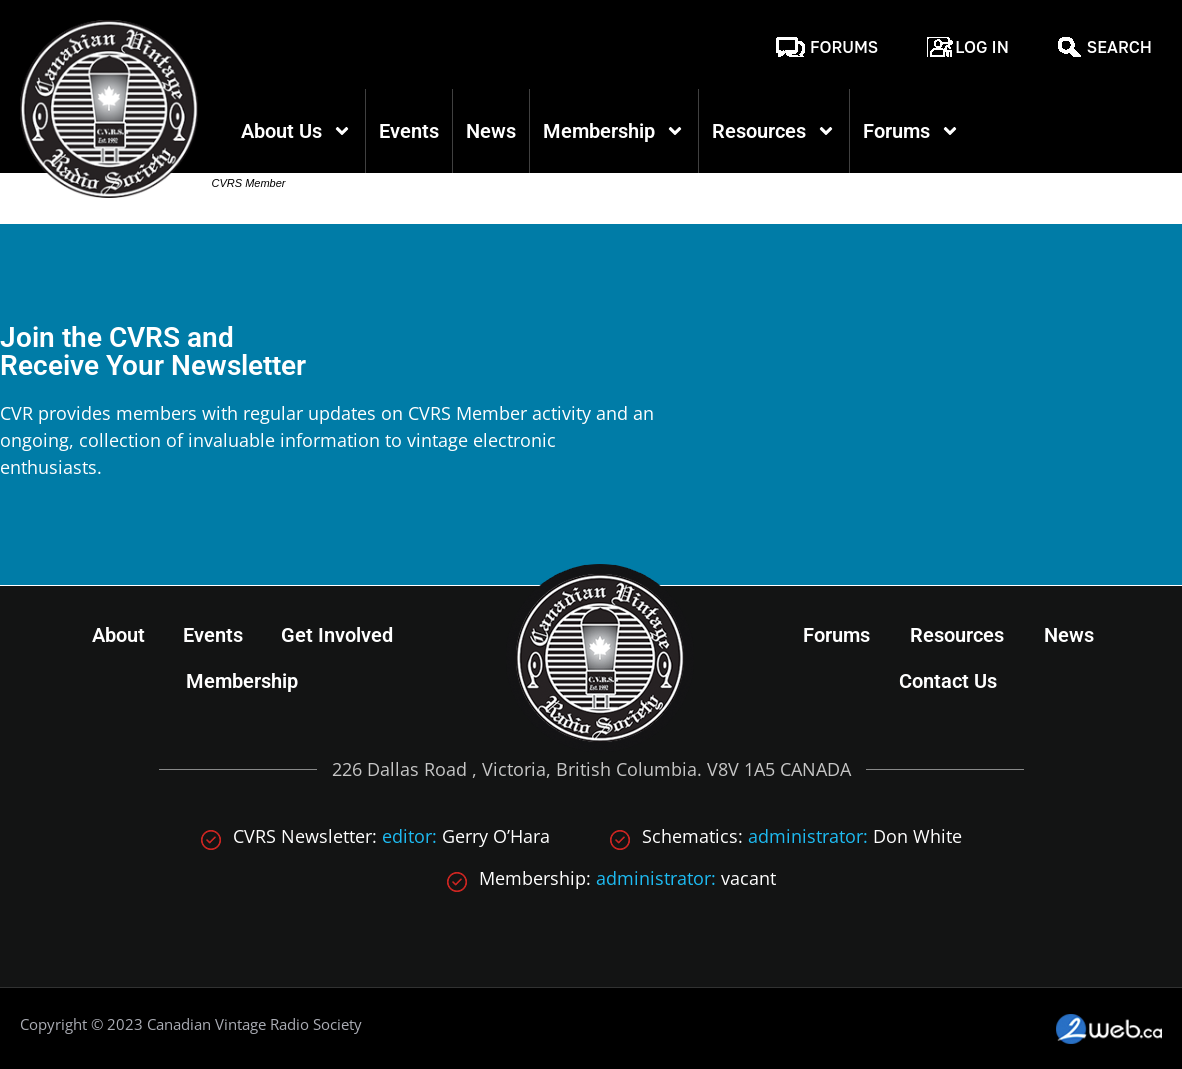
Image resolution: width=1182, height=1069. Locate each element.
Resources (774, 131)
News (491, 131)
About (118, 635)
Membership (614, 131)
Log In (982, 47)
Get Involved (337, 635)
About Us (296, 131)
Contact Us (948, 681)
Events (409, 131)
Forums (844, 47)
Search (1119, 47)
